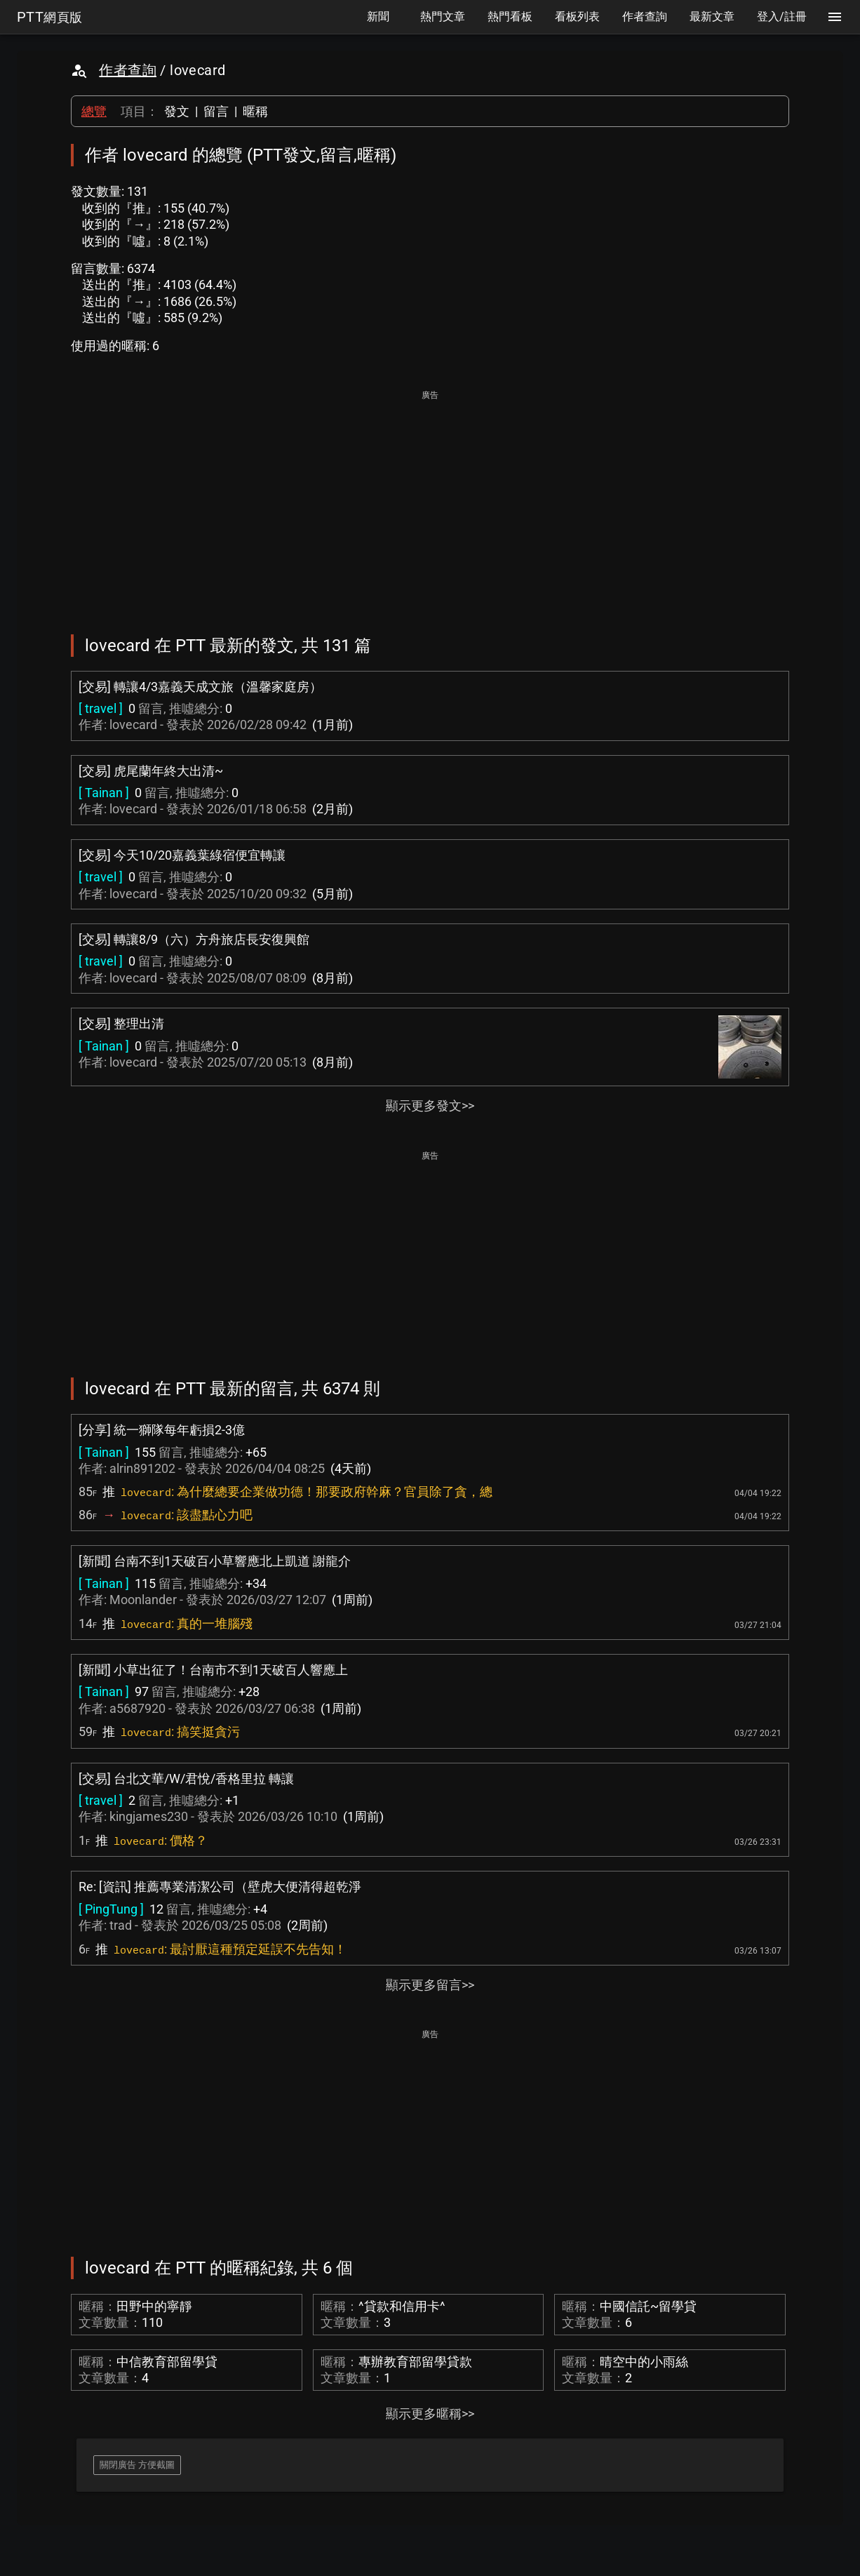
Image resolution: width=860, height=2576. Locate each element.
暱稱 (255, 111)
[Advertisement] (430, 502)
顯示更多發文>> (430, 1105)
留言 (216, 111)
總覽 (94, 111)
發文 (176, 111)
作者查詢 (127, 70)
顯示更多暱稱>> (430, 2413)
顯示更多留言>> (430, 1984)
